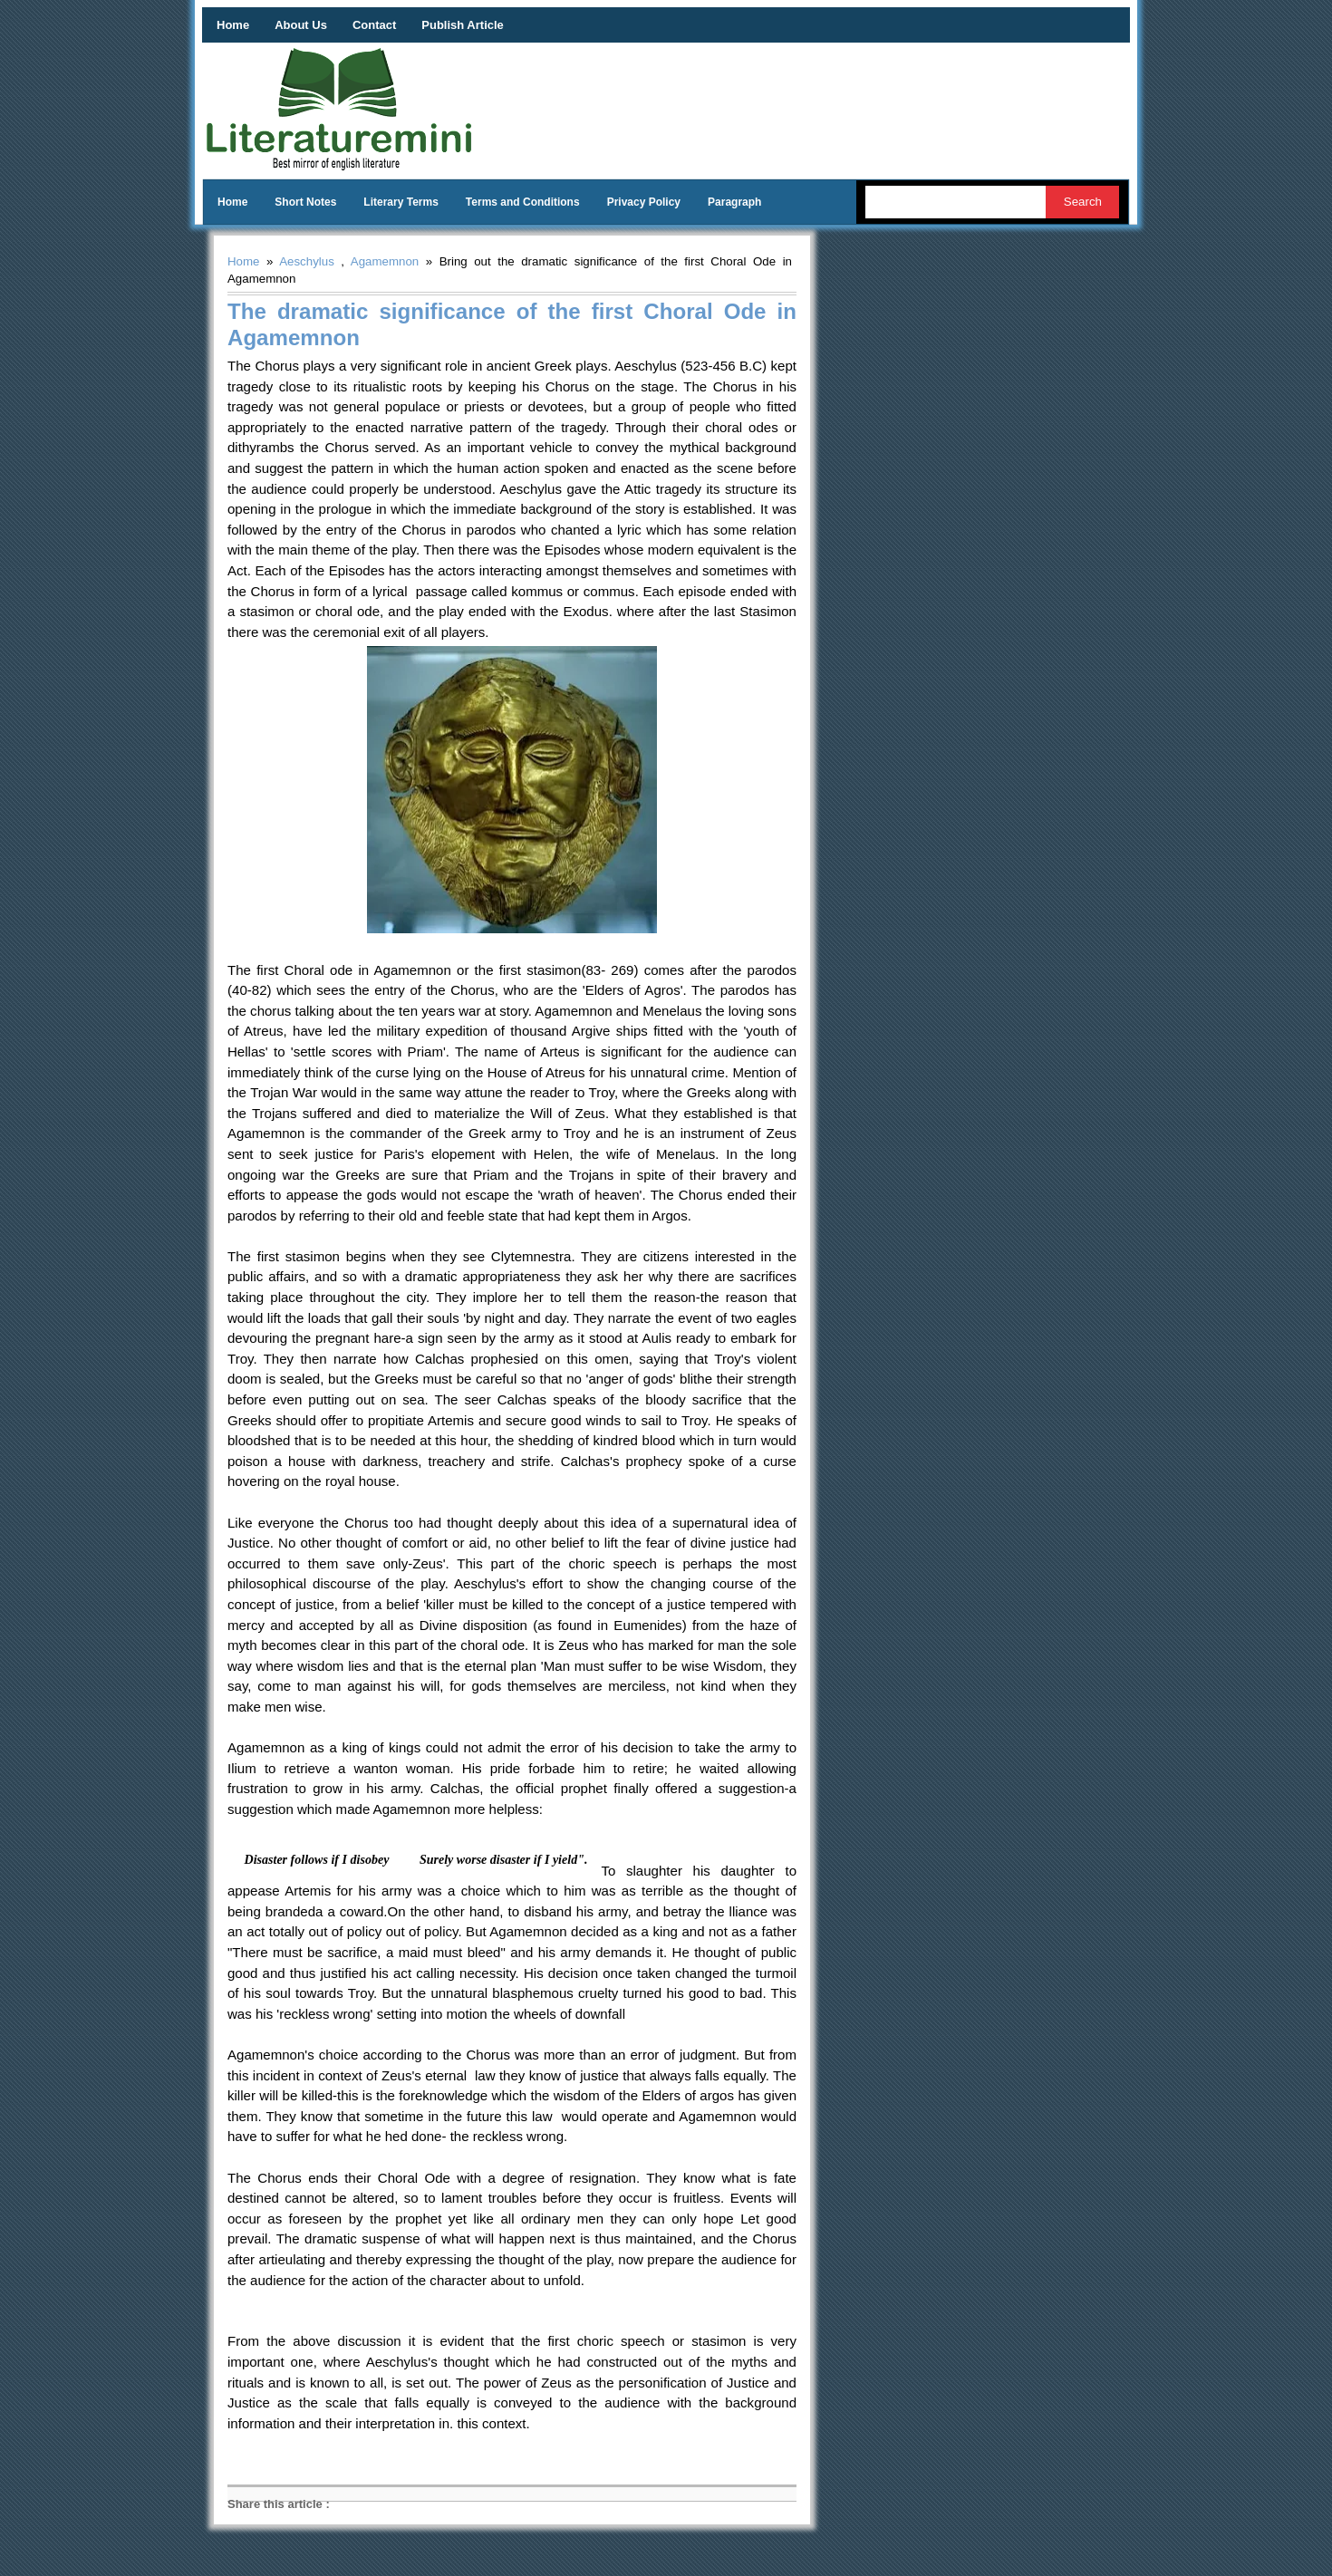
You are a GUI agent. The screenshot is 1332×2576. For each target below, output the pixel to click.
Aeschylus (306, 261)
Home (233, 25)
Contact (374, 25)
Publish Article (462, 25)
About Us (301, 25)
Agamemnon (385, 261)
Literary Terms (400, 202)
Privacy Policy (643, 202)
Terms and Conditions (523, 202)
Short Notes (305, 202)
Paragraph (734, 202)
